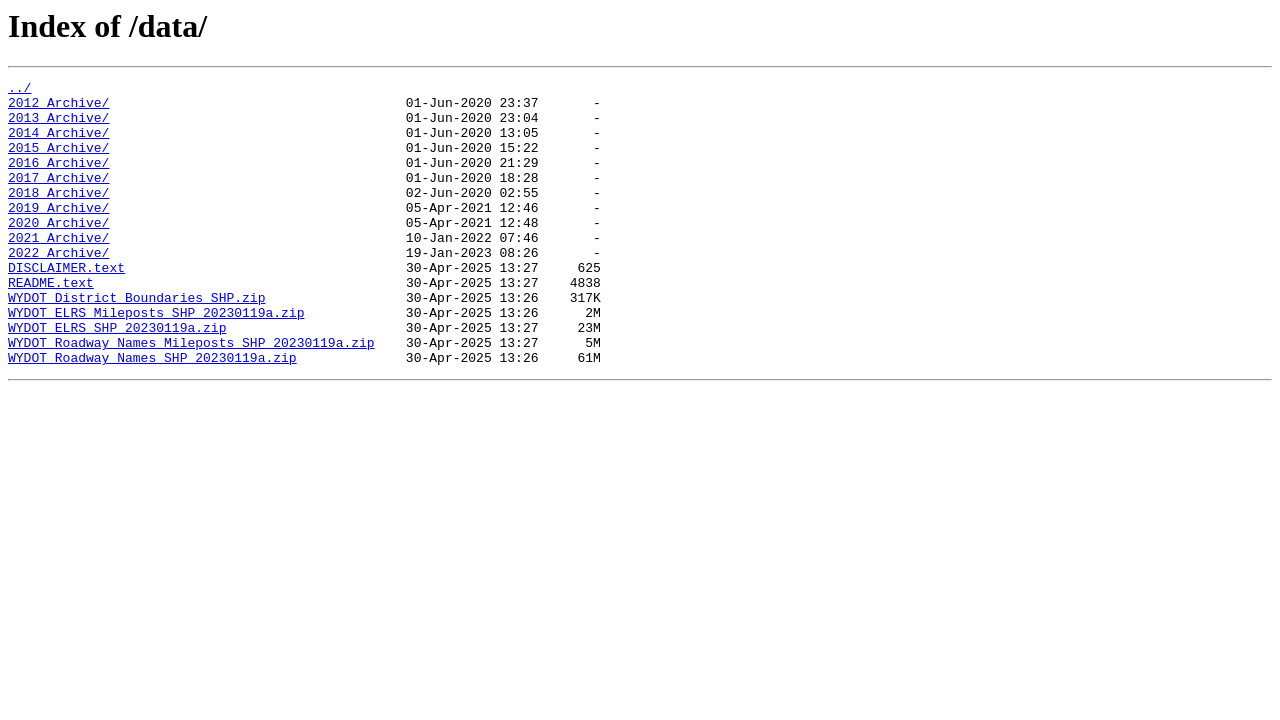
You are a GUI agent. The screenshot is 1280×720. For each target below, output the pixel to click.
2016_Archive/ (58, 180)
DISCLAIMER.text (66, 306)
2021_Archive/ (58, 270)
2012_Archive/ (58, 108)
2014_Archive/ (58, 144)
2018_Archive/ (58, 216)
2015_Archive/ (58, 162)
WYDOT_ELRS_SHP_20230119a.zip (117, 378)
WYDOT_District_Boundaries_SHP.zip (136, 342)
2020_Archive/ (58, 252)
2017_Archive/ (58, 198)
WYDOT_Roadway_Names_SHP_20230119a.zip (152, 414)
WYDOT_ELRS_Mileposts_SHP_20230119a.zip (156, 360)
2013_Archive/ (58, 126)
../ (19, 90)
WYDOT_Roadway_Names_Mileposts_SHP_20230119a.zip (191, 396)
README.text (51, 324)
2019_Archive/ (58, 234)
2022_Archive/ (58, 288)
